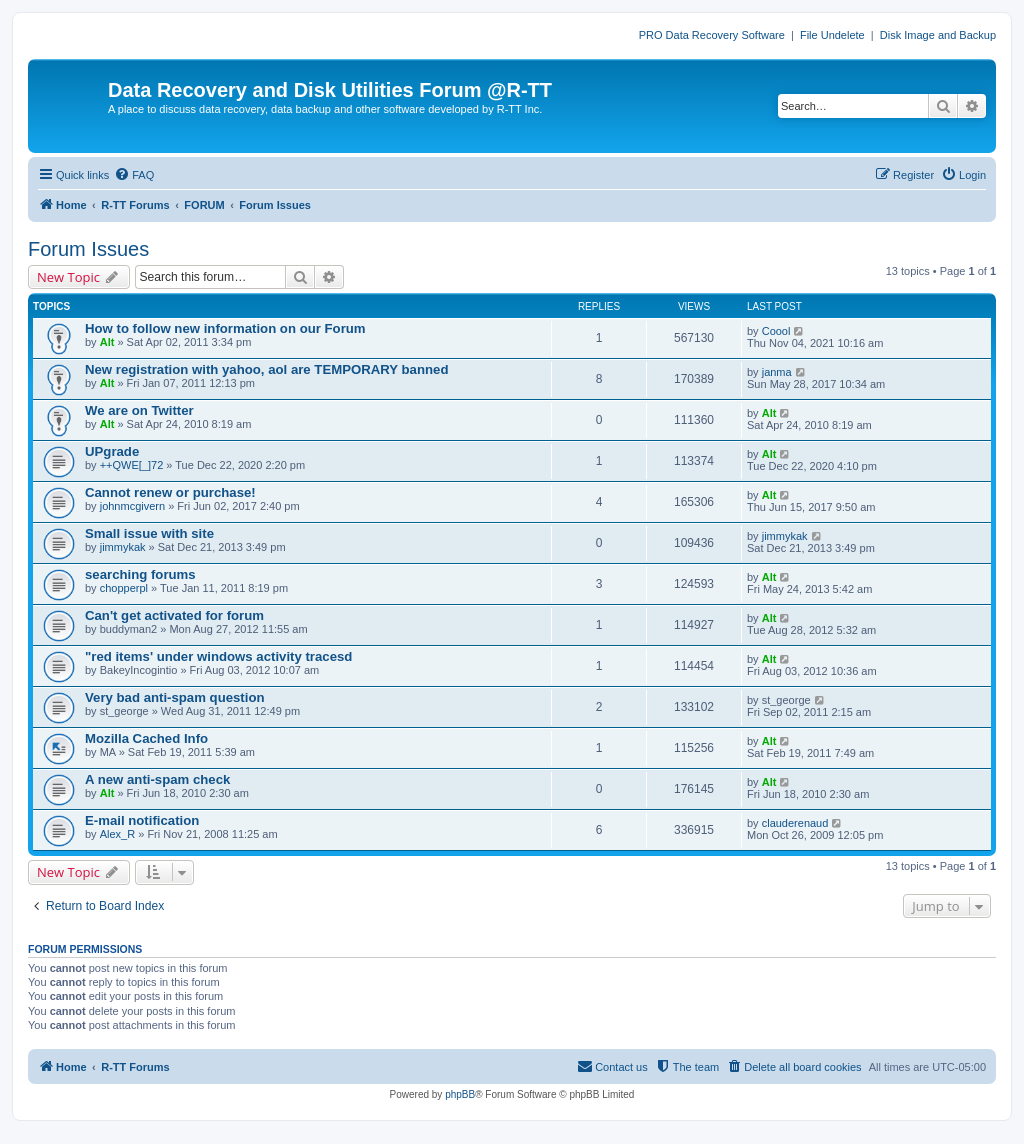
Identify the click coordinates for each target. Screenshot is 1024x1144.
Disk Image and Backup (938, 35)
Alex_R (117, 834)
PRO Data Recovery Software (712, 35)
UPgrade (112, 451)
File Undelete (832, 35)
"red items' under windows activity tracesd (218, 656)
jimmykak (123, 547)
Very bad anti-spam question (175, 697)
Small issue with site (149, 533)
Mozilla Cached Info (146, 738)
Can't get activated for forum (174, 615)
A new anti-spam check (157, 779)
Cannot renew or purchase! (170, 492)
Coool (776, 331)
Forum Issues (88, 249)
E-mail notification (142, 820)
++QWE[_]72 (132, 465)
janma (777, 372)
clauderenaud (795, 823)
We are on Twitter (139, 410)
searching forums (140, 574)
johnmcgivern (132, 506)
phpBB (460, 1094)
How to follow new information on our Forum (225, 328)
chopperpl (124, 588)
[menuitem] (134, 175)
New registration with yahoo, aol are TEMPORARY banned (266, 369)
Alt (107, 342)
